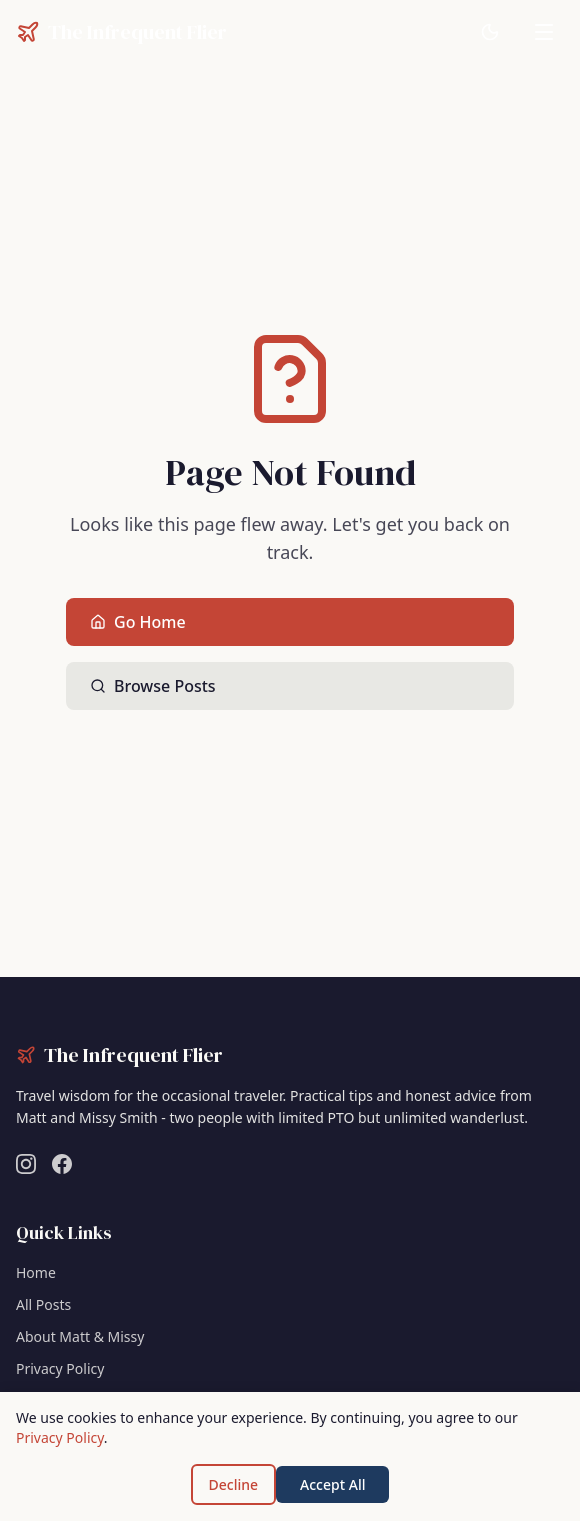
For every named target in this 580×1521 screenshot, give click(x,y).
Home (36, 1272)
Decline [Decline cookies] (234, 1484)
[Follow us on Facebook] (62, 1164)
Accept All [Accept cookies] (332, 1484)
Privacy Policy (60, 1368)
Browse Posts (153, 686)
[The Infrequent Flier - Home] (121, 32)
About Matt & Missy (80, 1336)
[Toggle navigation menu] (544, 32)
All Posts (43, 1304)
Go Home (138, 622)
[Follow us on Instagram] (26, 1164)
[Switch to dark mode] (490, 32)
